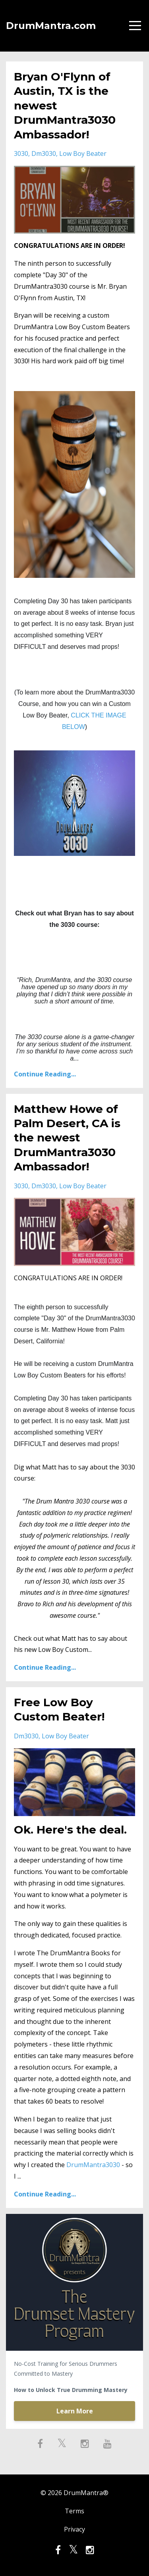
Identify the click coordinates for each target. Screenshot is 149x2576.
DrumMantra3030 (93, 2164)
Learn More (74, 2411)
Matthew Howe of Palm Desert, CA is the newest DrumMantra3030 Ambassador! (67, 1138)
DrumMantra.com (51, 25)
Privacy (74, 2529)
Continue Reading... (45, 1074)
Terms (74, 2511)
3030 (21, 153)
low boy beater (82, 153)
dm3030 (43, 153)
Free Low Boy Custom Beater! (59, 1709)
